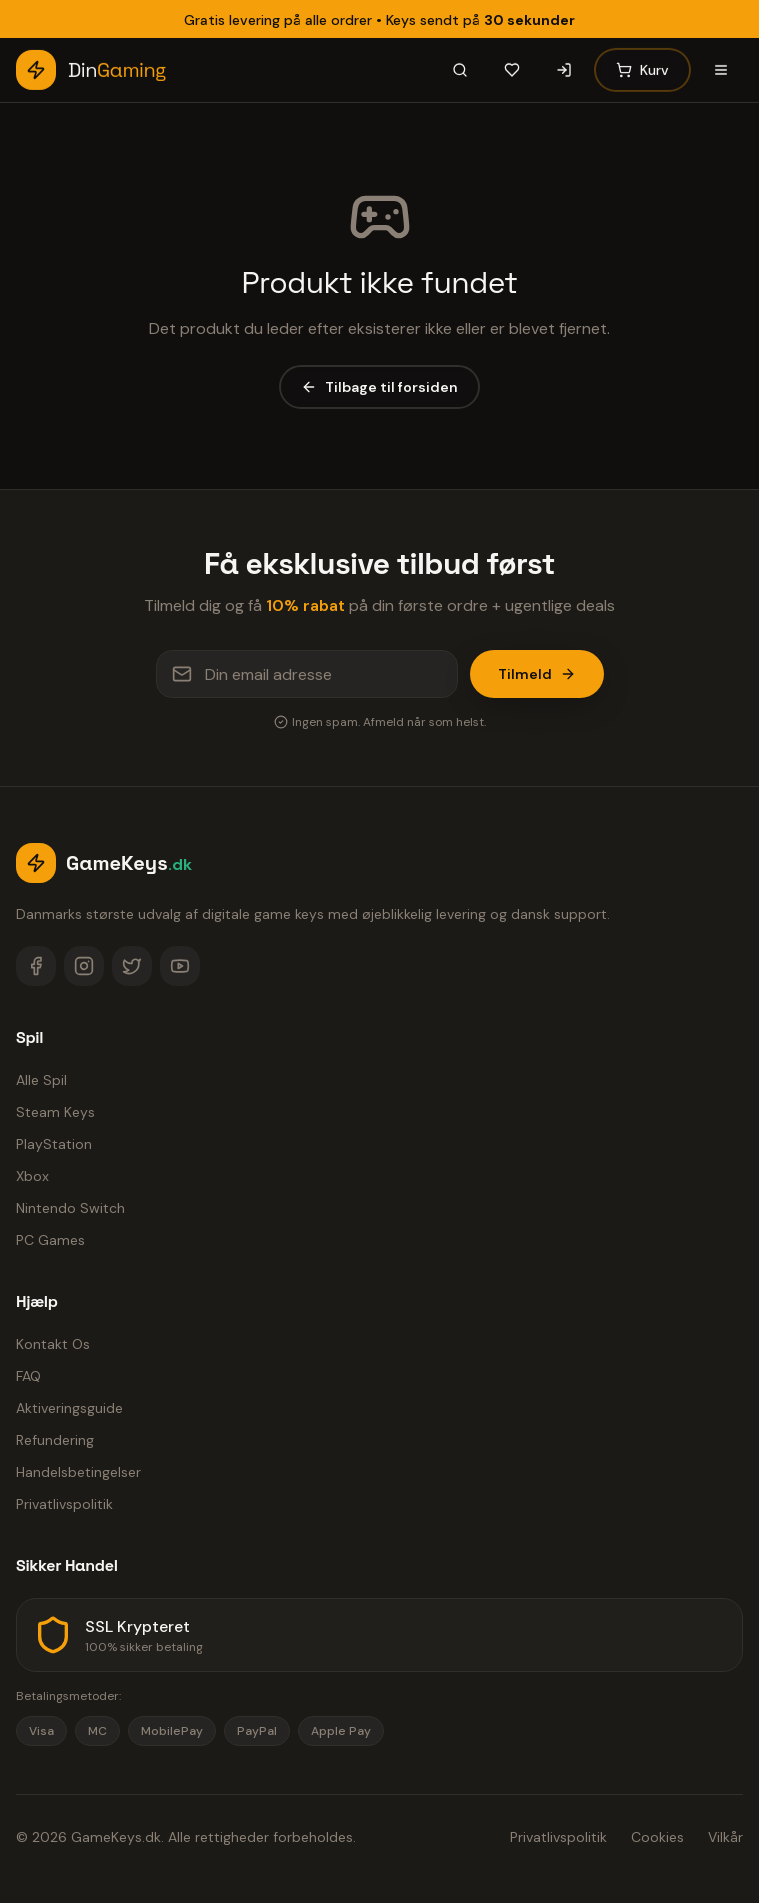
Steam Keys (55, 1112)
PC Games (50, 1240)
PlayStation (54, 1144)
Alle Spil (41, 1080)
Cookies (657, 1837)
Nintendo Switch (70, 1208)
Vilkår (725, 1837)
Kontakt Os (53, 1344)
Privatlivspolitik (64, 1504)
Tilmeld (537, 674)
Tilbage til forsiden (379, 387)
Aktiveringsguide (69, 1408)
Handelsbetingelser (78, 1472)
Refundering (55, 1440)
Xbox (32, 1176)
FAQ (28, 1376)
